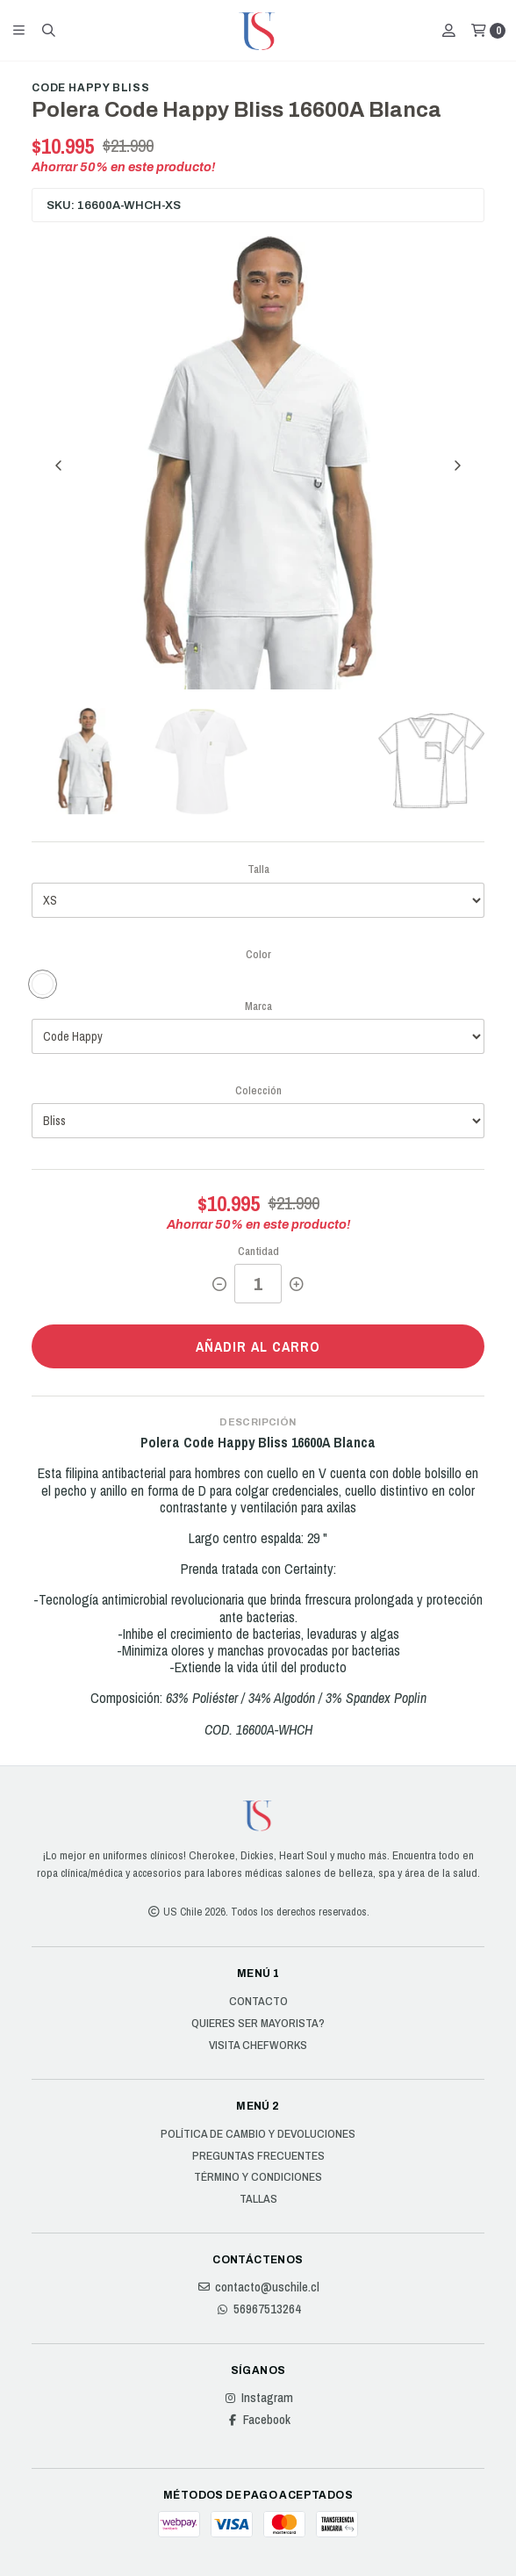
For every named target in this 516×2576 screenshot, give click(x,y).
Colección (258, 1090)
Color (258, 954)
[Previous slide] (59, 465)
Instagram (258, 2398)
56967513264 (258, 2309)
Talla (258, 869)
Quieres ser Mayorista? (258, 2023)
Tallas (258, 2199)
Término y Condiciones (258, 2177)
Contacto (258, 2001)
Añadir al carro (258, 1346)
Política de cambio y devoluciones (258, 2134)
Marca (258, 1006)
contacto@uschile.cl (258, 2287)
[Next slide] (457, 465)
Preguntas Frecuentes (258, 2156)
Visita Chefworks (258, 2045)
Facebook (258, 2420)
